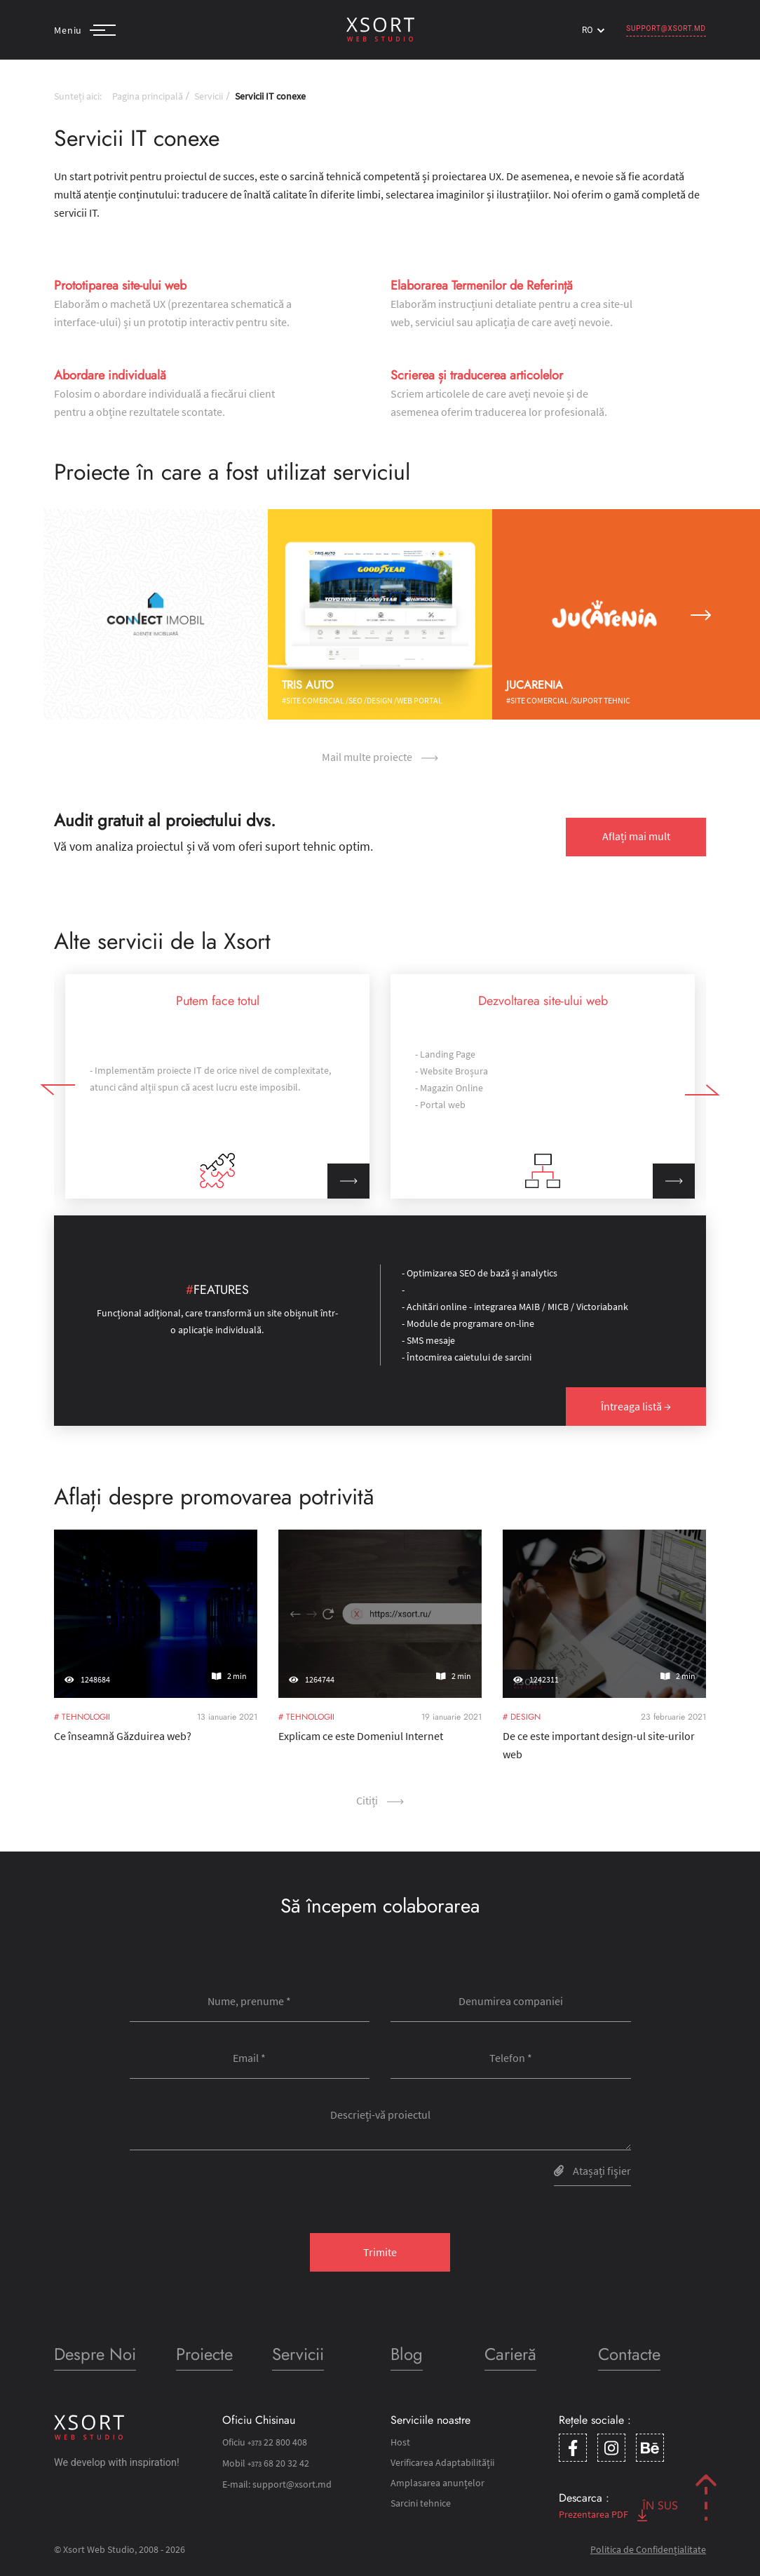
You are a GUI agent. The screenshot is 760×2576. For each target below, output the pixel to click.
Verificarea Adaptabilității (442, 2462)
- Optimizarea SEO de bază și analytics (479, 1273)
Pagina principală (147, 96)
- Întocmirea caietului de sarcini (466, 1357)
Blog (407, 2354)
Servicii (208, 96)
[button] (59, 614)
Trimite (380, 2252)
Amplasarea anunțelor (437, 2482)
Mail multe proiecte (380, 757)
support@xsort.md (666, 28)
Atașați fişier (592, 2171)
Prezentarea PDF (603, 2514)
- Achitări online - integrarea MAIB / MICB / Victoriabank (515, 1306)
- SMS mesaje (428, 1340)
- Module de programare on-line (468, 1323)
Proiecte (204, 2354)
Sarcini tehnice (421, 2503)
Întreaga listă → (636, 1406)
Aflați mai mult (636, 836)
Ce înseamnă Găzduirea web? (135, 1702)
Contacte (629, 2354)
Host (400, 2442)
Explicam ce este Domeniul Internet (368, 1702)
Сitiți (380, 1800)
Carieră (510, 2354)
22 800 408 (277, 2442)
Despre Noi (95, 2354)
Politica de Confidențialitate (648, 2549)
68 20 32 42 (278, 2463)
